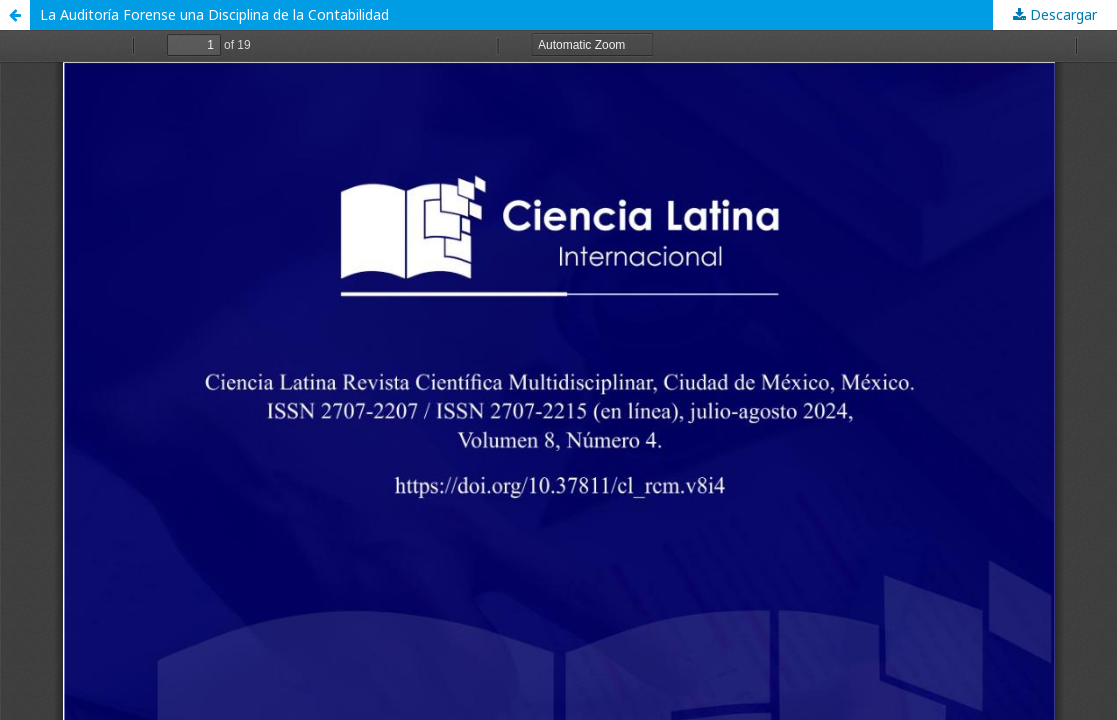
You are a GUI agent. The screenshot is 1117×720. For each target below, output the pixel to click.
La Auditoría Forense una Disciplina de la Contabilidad (214, 14)
